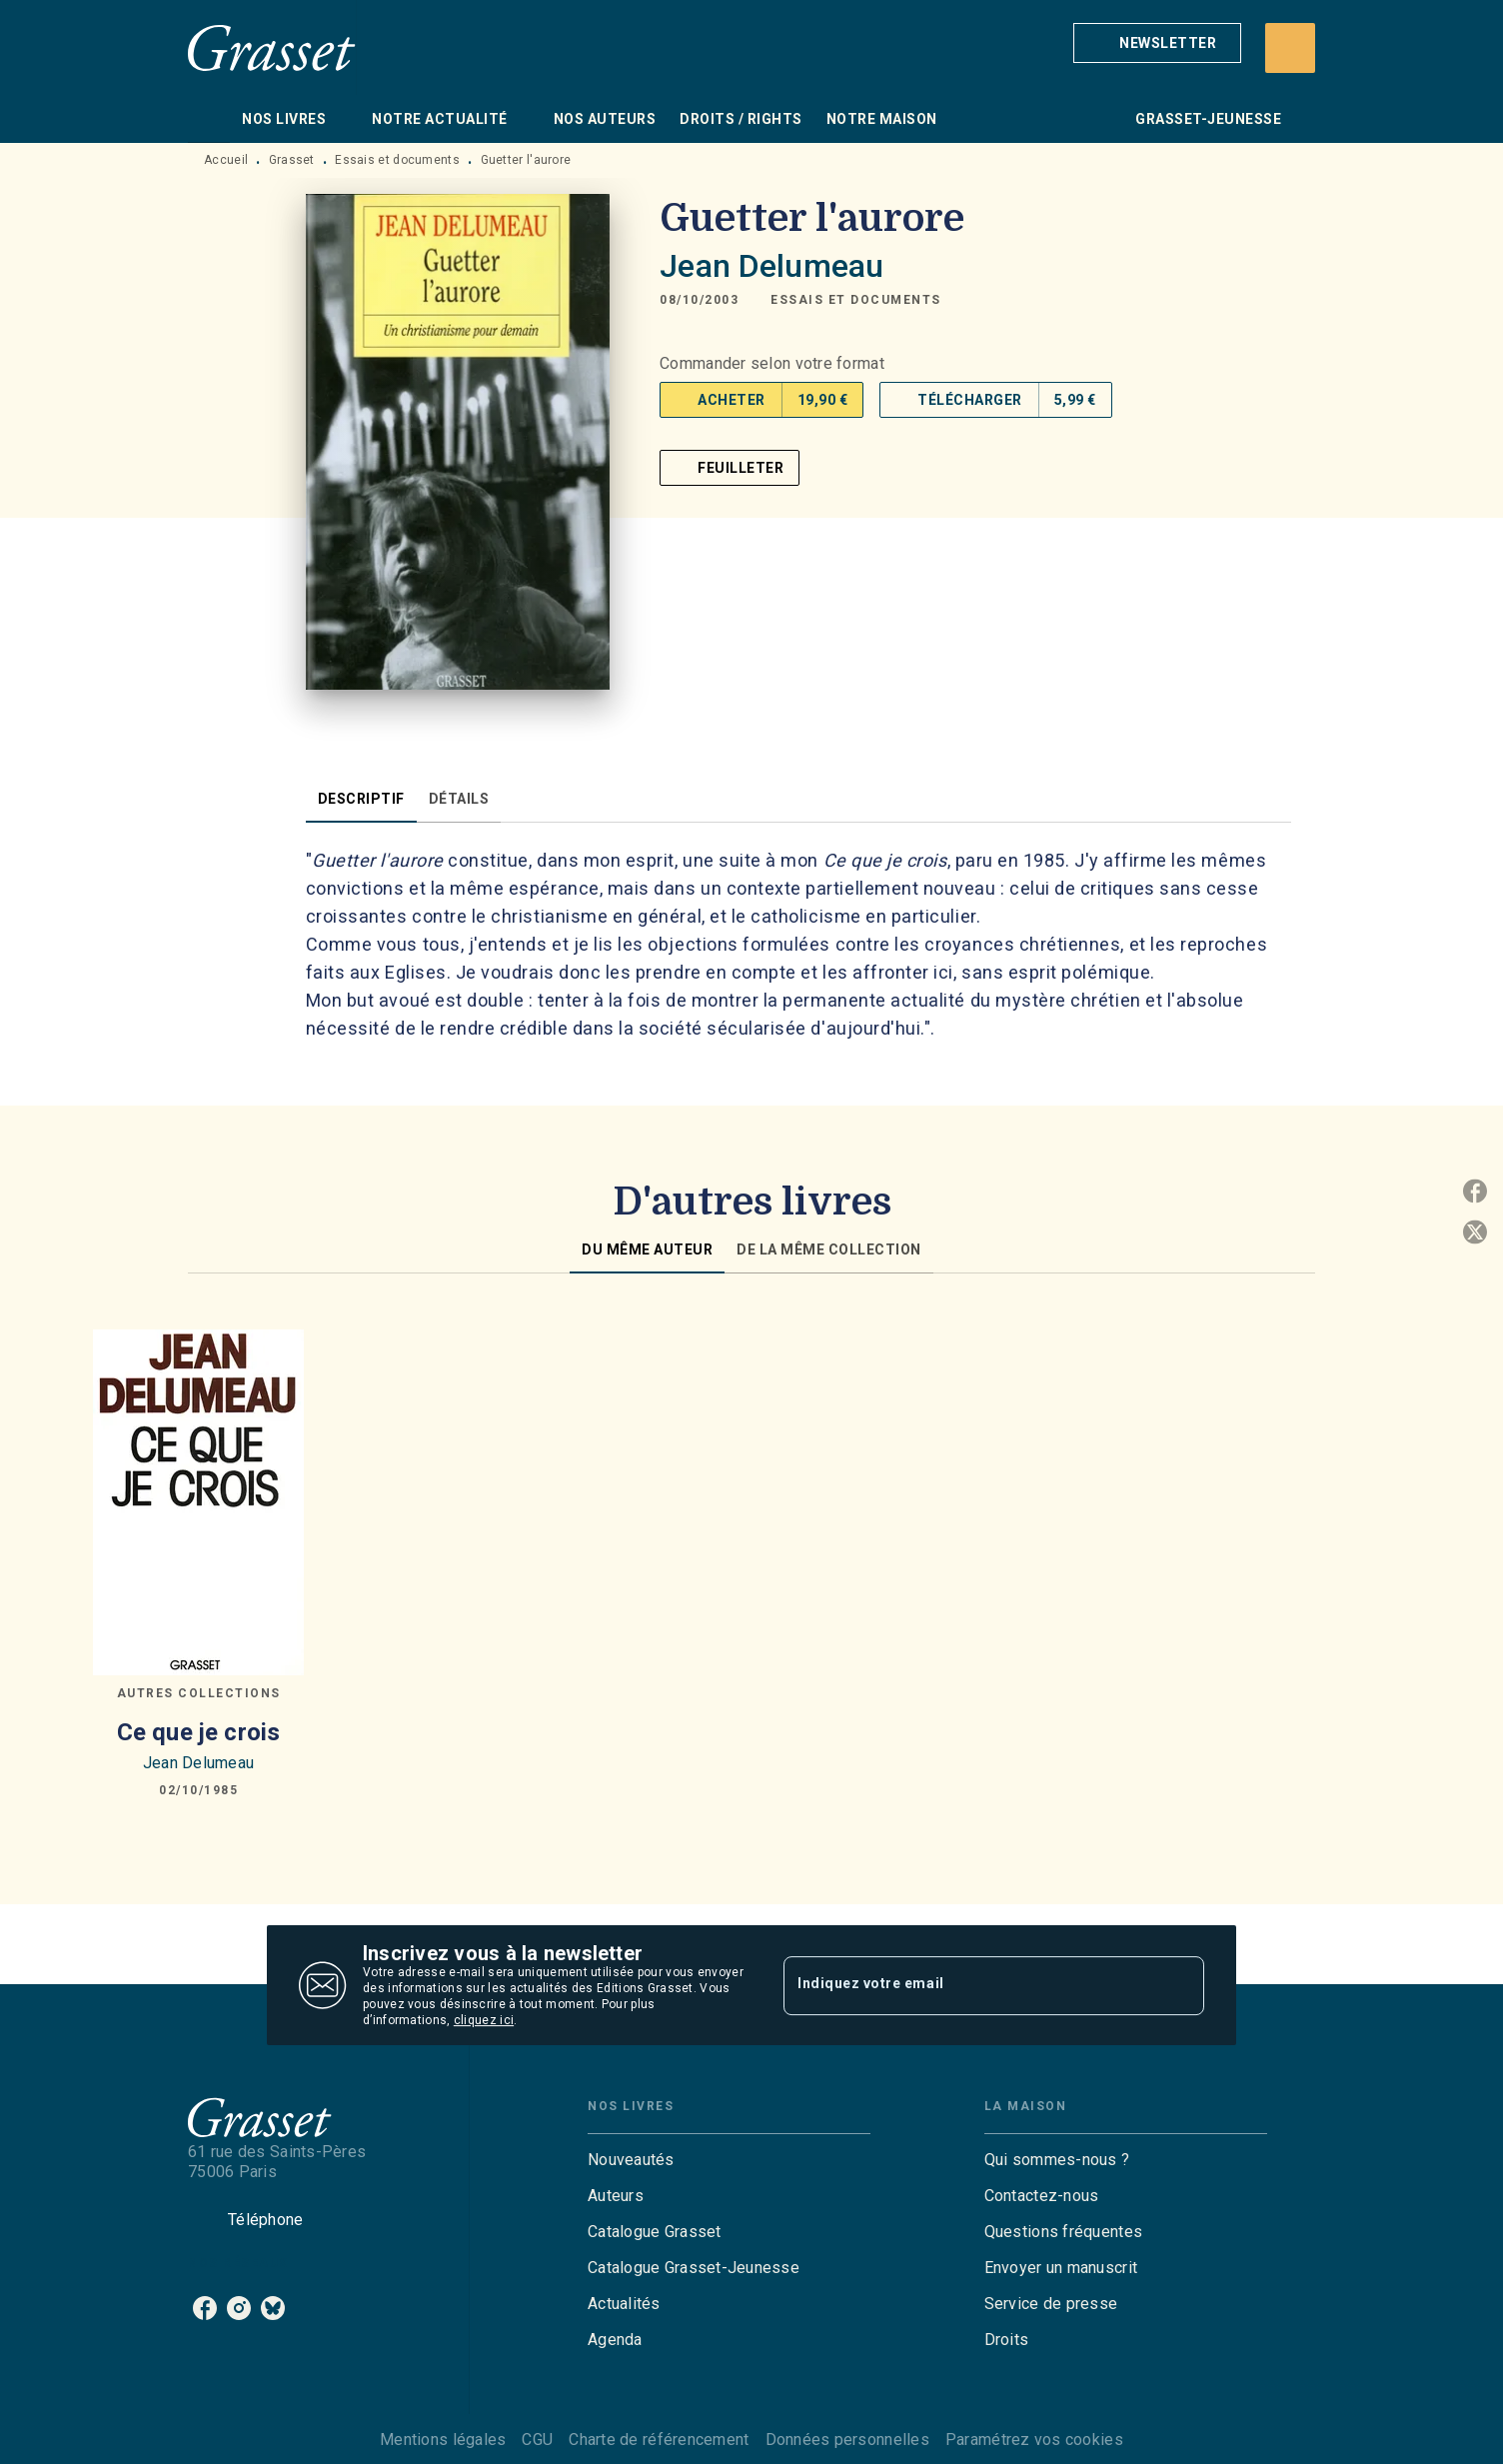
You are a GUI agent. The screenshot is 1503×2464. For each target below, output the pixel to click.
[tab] (209, 119)
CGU (537, 2439)
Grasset (292, 160)
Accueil (226, 160)
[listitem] (205, 2308)
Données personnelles (847, 2439)
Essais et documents (397, 160)
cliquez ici (484, 2020)
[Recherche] (1290, 48)
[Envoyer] (1180, 1985)
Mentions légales (443, 2439)
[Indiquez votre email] (968, 1985)
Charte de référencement (659, 2439)
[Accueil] (272, 47)
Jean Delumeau (771, 266)
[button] (1157, 43)
